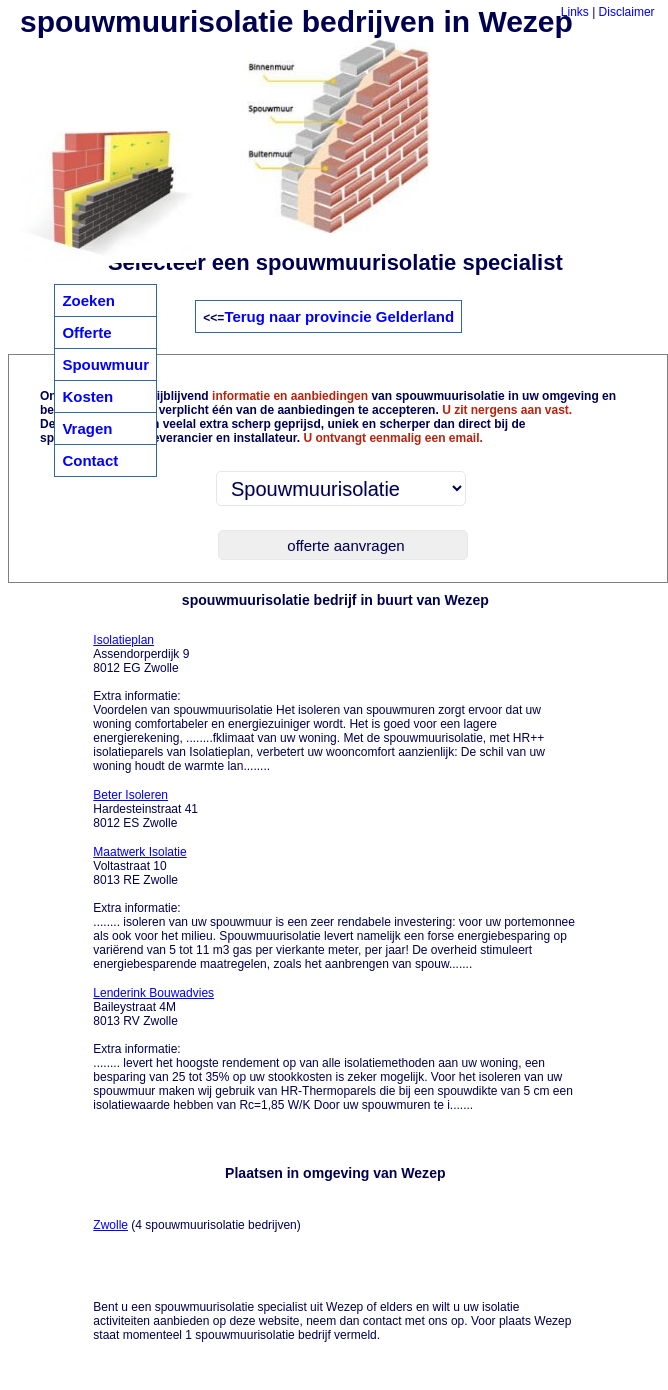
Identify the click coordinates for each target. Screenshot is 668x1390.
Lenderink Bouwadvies (153, 993)
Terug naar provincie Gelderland (339, 316)
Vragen (87, 428)
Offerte (86, 332)
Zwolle (110, 1225)
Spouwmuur (105, 364)
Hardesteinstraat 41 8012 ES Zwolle (145, 809)
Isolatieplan (123, 640)
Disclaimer (627, 12)
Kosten (87, 396)
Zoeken (88, 300)
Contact (90, 460)
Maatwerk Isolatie (139, 852)
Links (575, 12)
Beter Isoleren (130, 795)
